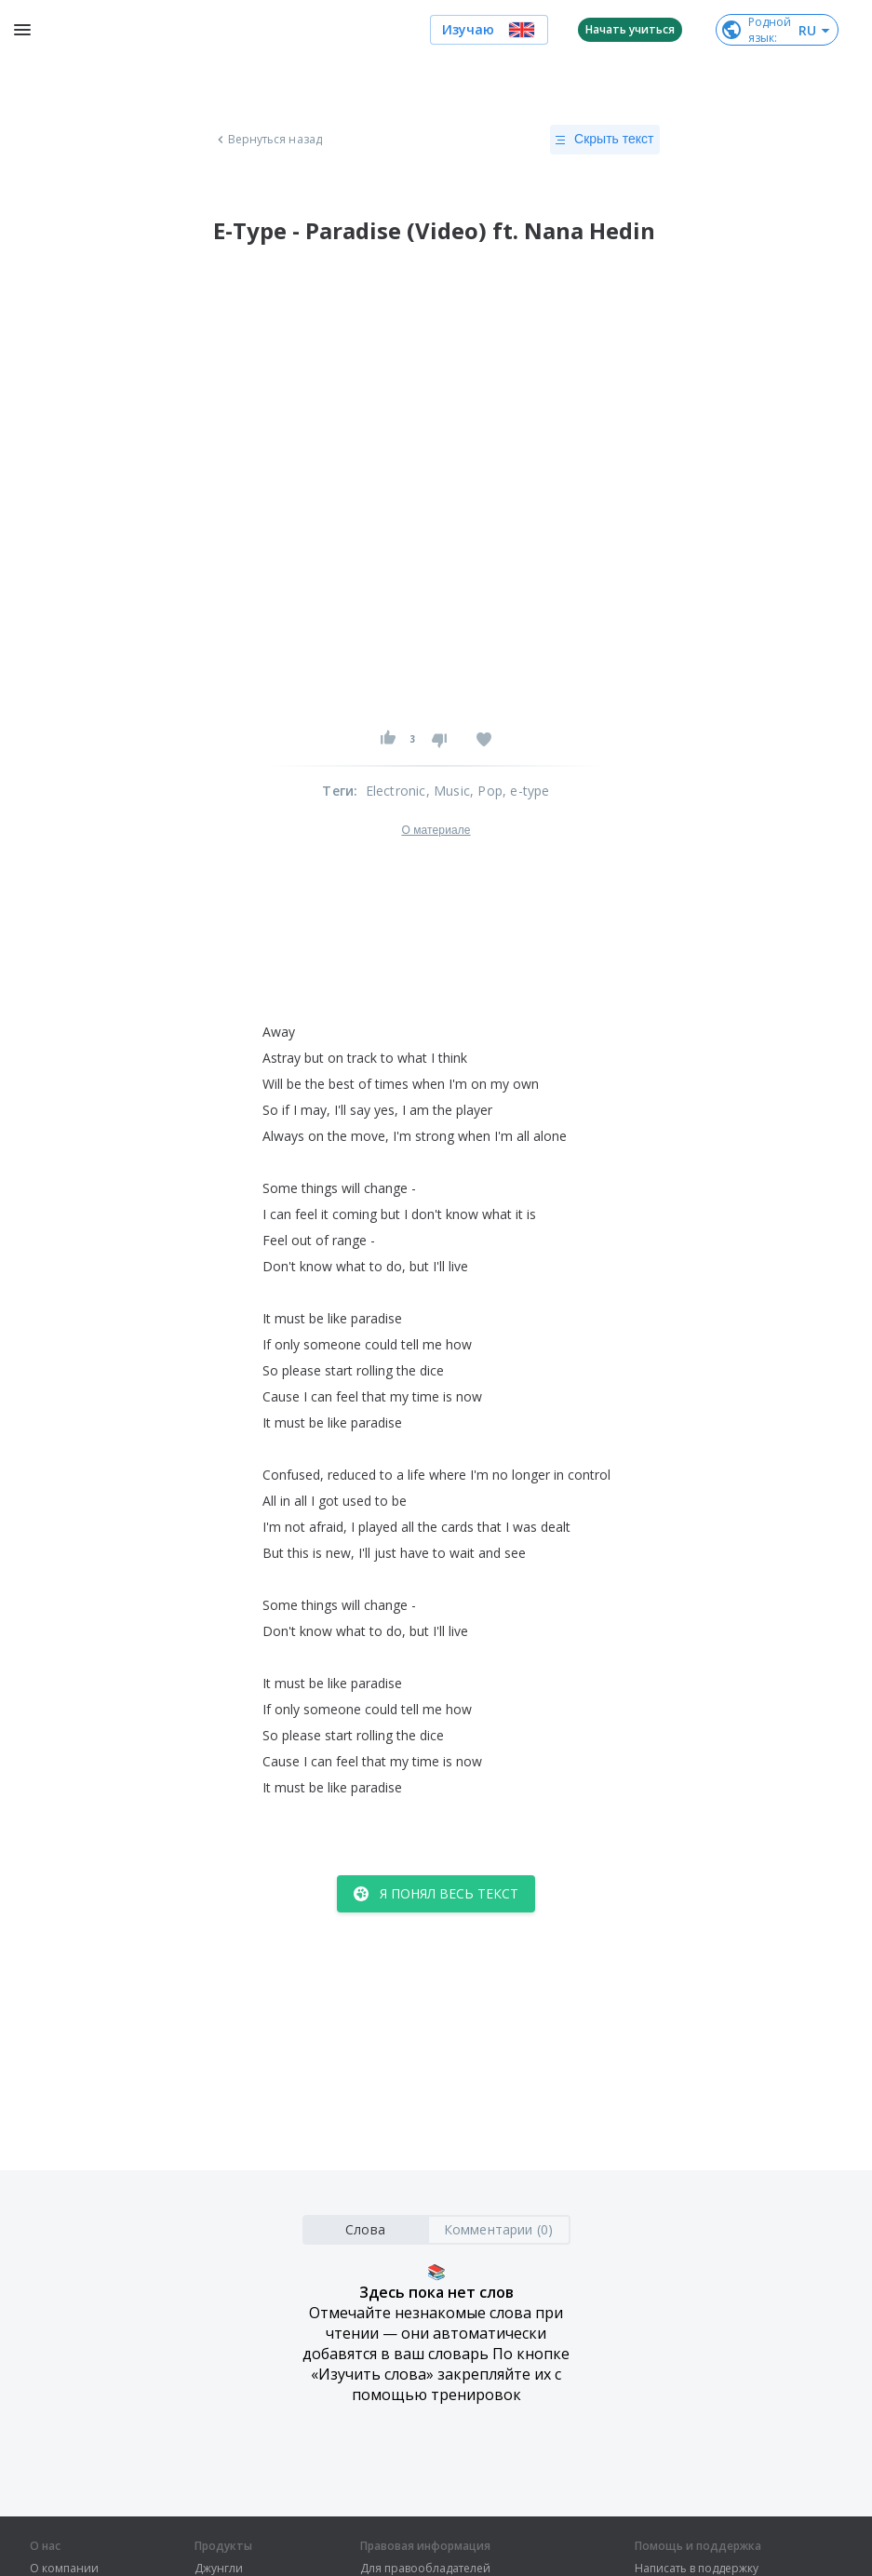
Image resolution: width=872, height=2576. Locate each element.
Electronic (396, 790)
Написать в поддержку (696, 2568)
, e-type (526, 790)
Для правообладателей (425, 2568)
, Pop (486, 790)
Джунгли (219, 2568)
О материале (435, 830)
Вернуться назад (268, 139)
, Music (448, 790)
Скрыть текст (604, 139)
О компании (64, 2568)
